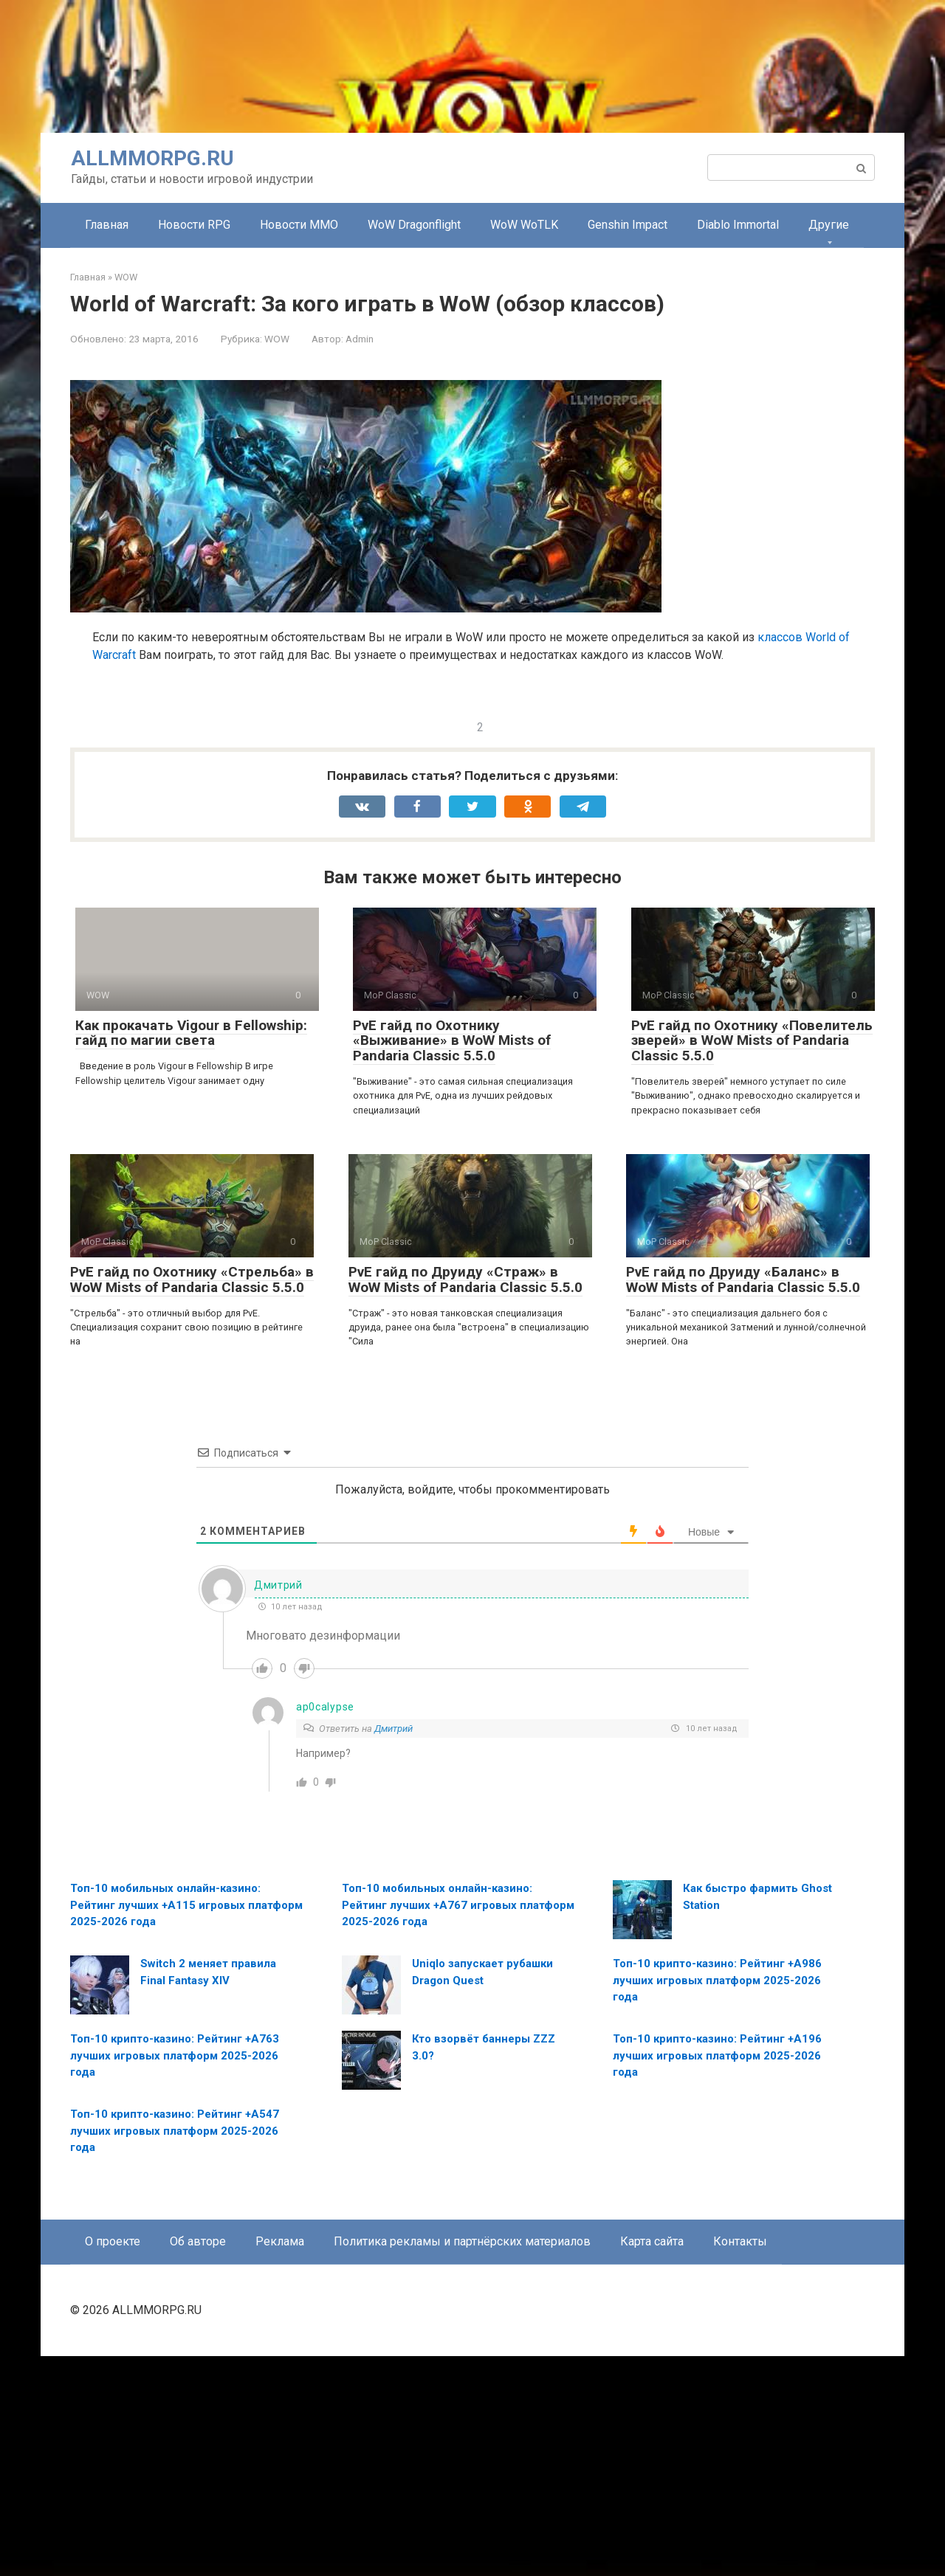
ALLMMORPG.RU (152, 158)
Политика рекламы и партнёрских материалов (462, 2461)
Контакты (740, 2461)
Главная (106, 225)
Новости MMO (299, 225)
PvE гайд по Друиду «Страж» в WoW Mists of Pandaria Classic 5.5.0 (465, 1499)
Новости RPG (194, 225)
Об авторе (198, 2461)
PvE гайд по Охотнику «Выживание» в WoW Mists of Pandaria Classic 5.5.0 (452, 1261)
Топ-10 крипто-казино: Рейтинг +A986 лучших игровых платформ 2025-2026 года (717, 2200)
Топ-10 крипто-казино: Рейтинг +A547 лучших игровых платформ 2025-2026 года (174, 2350)
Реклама (279, 2461)
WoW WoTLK (524, 225)
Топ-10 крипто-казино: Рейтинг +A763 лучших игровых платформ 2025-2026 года (174, 2275)
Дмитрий (393, 1948)
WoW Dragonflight (414, 225)
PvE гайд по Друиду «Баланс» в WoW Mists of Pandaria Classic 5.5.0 (743, 1499)
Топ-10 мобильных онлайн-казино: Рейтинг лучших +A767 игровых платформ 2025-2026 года (458, 2125)
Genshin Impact (627, 225)
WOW (276, 339)
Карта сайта (652, 2461)
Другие (828, 225)
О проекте (112, 2461)
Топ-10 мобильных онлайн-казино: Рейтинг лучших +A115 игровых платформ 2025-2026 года (186, 2125)
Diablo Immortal (738, 225)
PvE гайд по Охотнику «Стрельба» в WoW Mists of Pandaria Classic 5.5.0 (192, 1499)
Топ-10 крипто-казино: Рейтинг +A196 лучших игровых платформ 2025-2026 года (717, 2275)
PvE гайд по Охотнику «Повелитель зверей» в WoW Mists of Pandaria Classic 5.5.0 (752, 1261)
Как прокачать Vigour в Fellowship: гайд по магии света (191, 1253)
